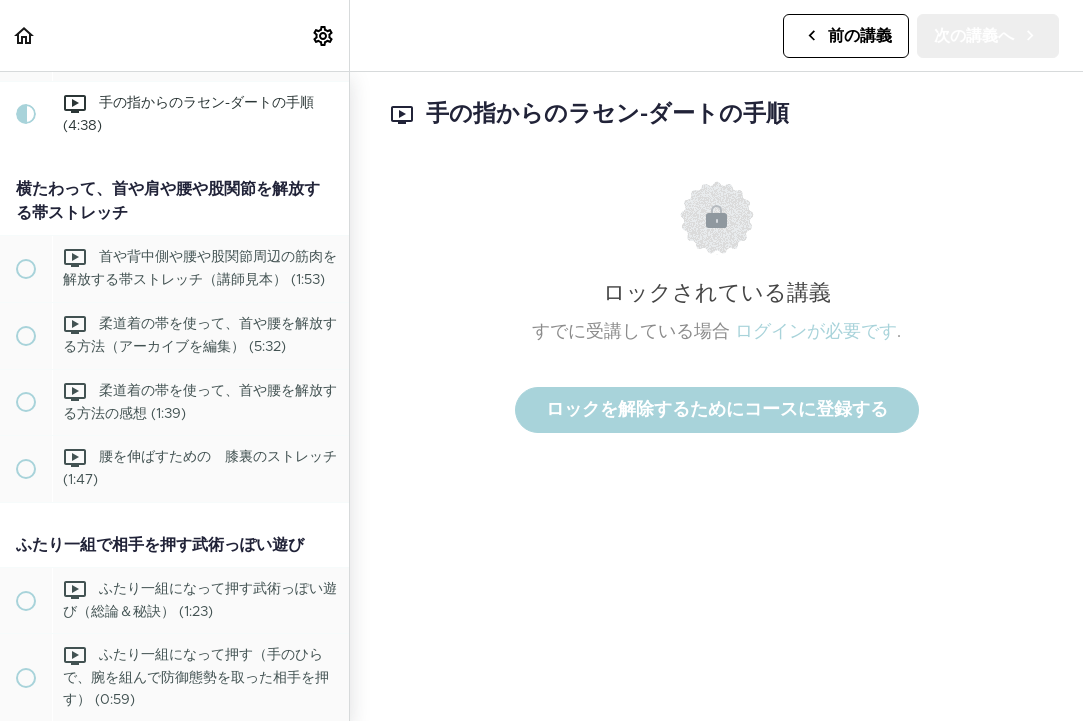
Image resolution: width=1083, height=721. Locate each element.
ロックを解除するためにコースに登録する (717, 410)
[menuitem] (324, 35)
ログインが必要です (816, 332)
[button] (25, 35)
